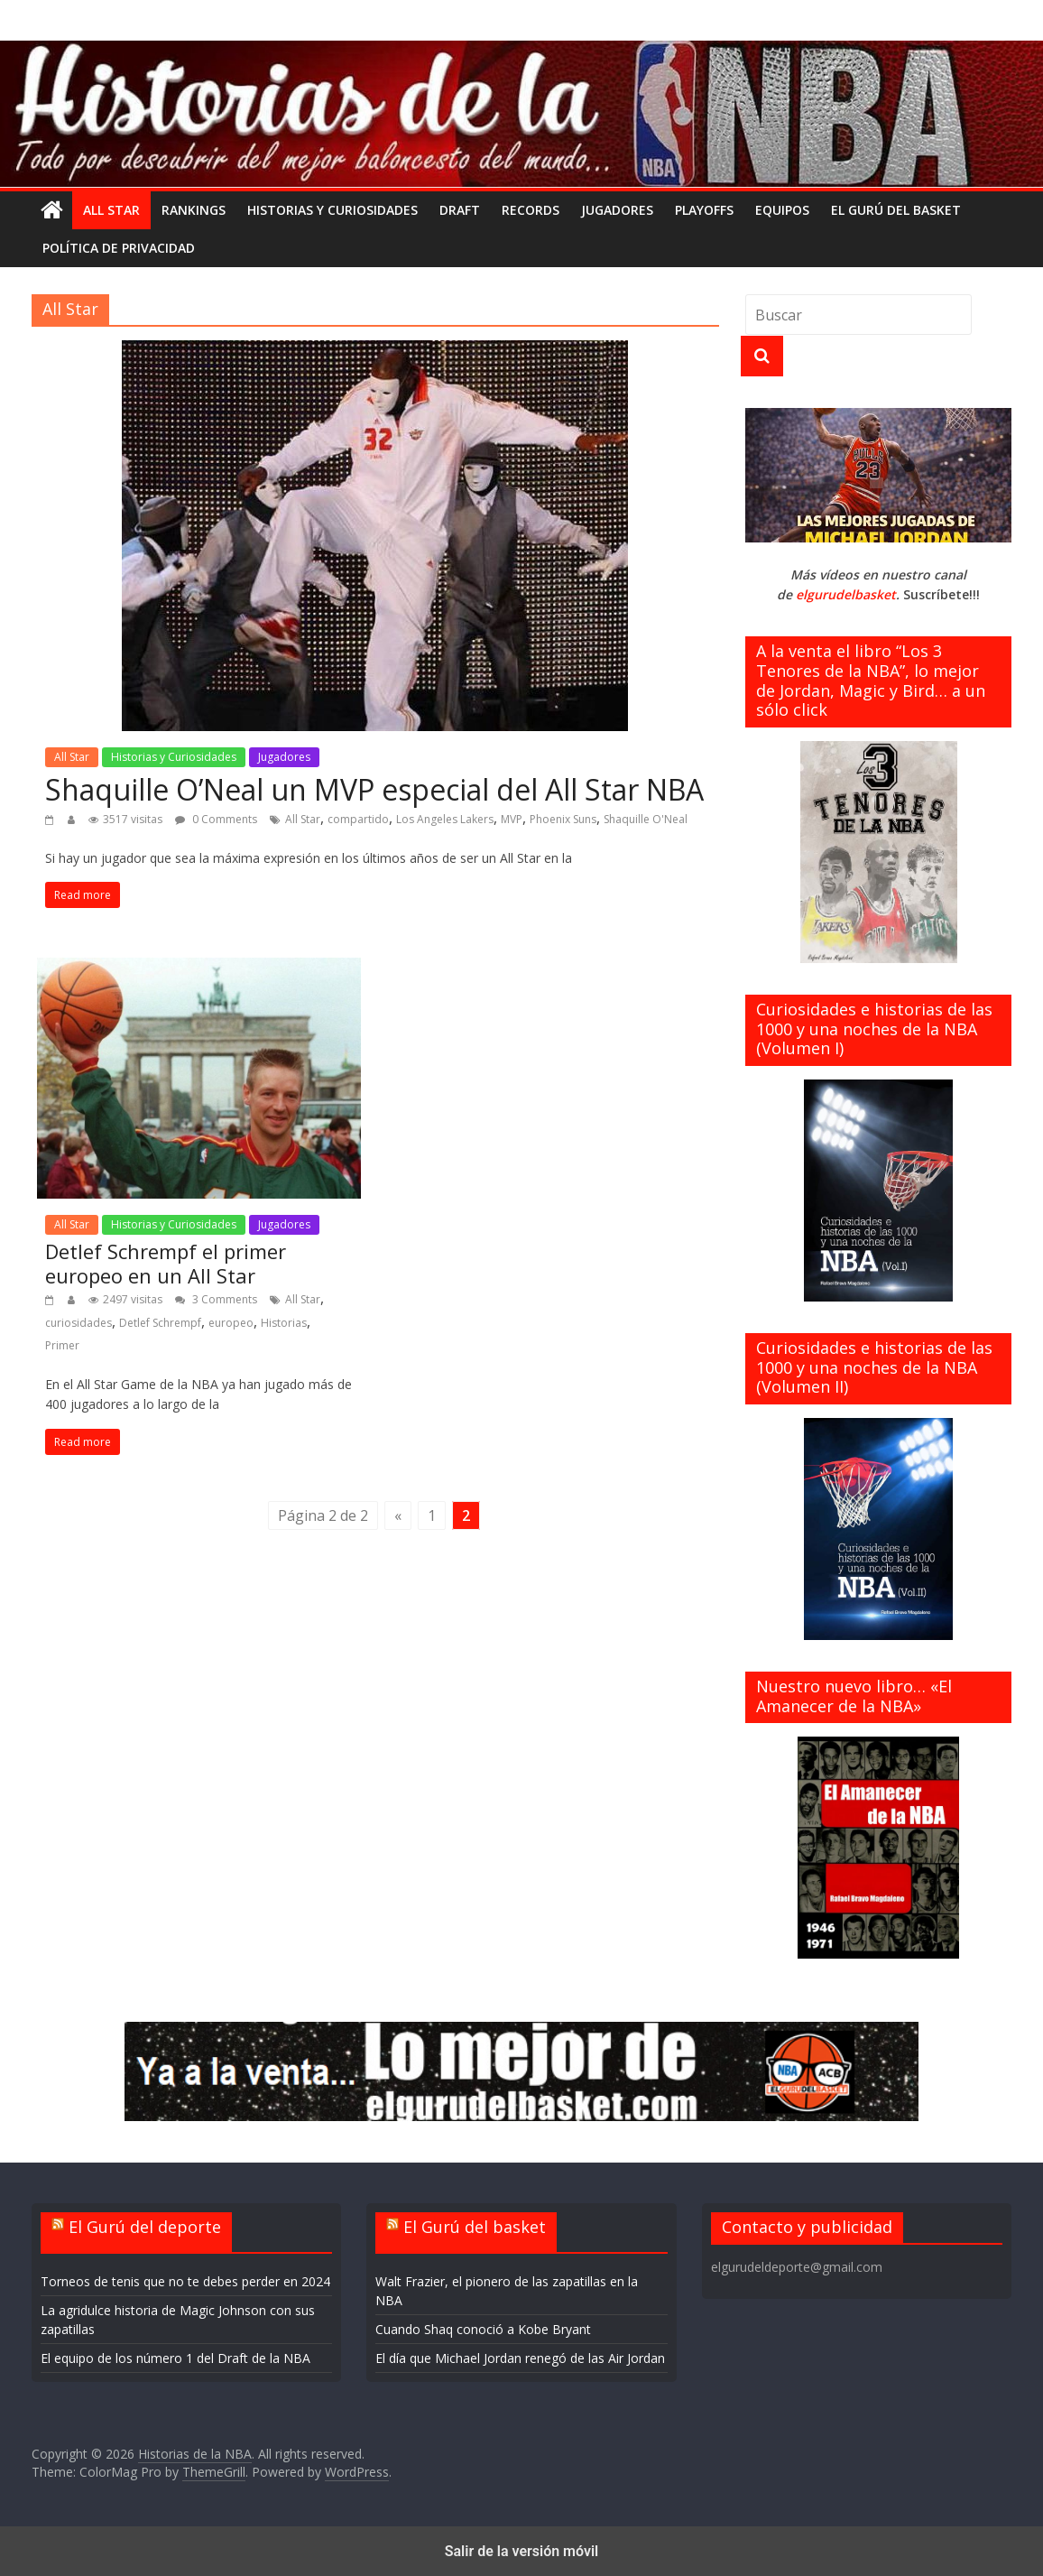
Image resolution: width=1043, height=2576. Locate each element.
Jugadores (617, 209)
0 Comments (216, 819)
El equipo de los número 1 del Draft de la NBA (175, 2358)
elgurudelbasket (846, 594)
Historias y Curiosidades (332, 209)
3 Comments (216, 1299)
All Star (111, 209)
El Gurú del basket (474, 2227)
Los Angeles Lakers (445, 819)
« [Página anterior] (398, 1515)
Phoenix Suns (563, 819)
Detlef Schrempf (160, 1322)
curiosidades (78, 1322)
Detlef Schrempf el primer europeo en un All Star (165, 1262)
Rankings (194, 209)
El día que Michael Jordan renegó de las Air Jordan (520, 2358)
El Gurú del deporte (145, 2227)
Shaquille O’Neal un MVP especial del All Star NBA (374, 789)
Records (530, 209)
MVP (511, 819)
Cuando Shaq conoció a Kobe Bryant (483, 2329)
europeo (231, 1322)
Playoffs (704, 209)
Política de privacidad (118, 247)
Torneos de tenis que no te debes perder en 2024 (185, 2281)
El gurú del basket (896, 209)
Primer (62, 1345)
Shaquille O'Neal (646, 819)
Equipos (782, 209)
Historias (284, 1322)
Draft (459, 209)
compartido (358, 819)
